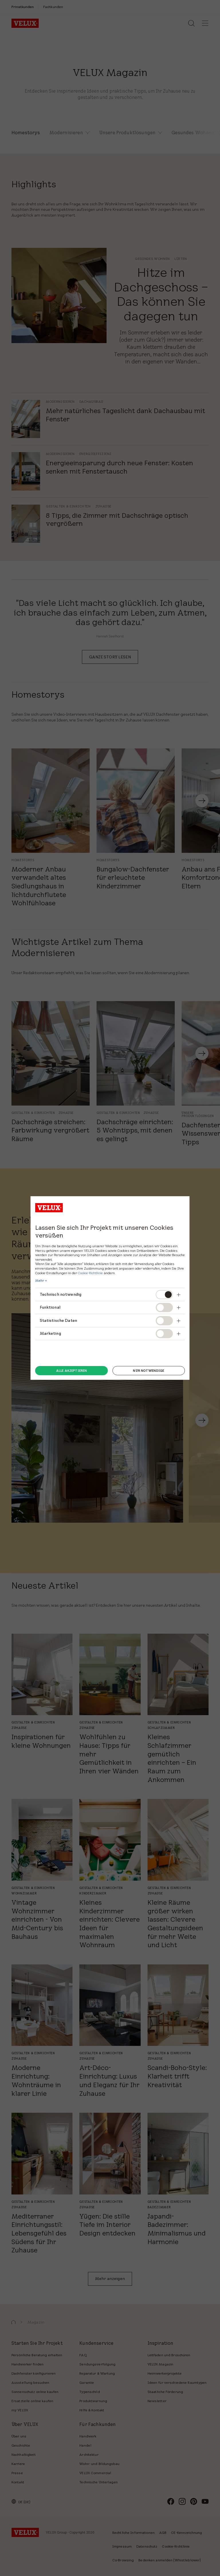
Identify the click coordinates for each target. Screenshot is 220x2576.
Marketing (50, 1333)
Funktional (50, 1307)
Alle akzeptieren (71, 1371)
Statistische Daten (58, 1320)
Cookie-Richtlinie (90, 1273)
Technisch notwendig (61, 1294)
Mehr (39, 1281)
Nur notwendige (148, 1371)
